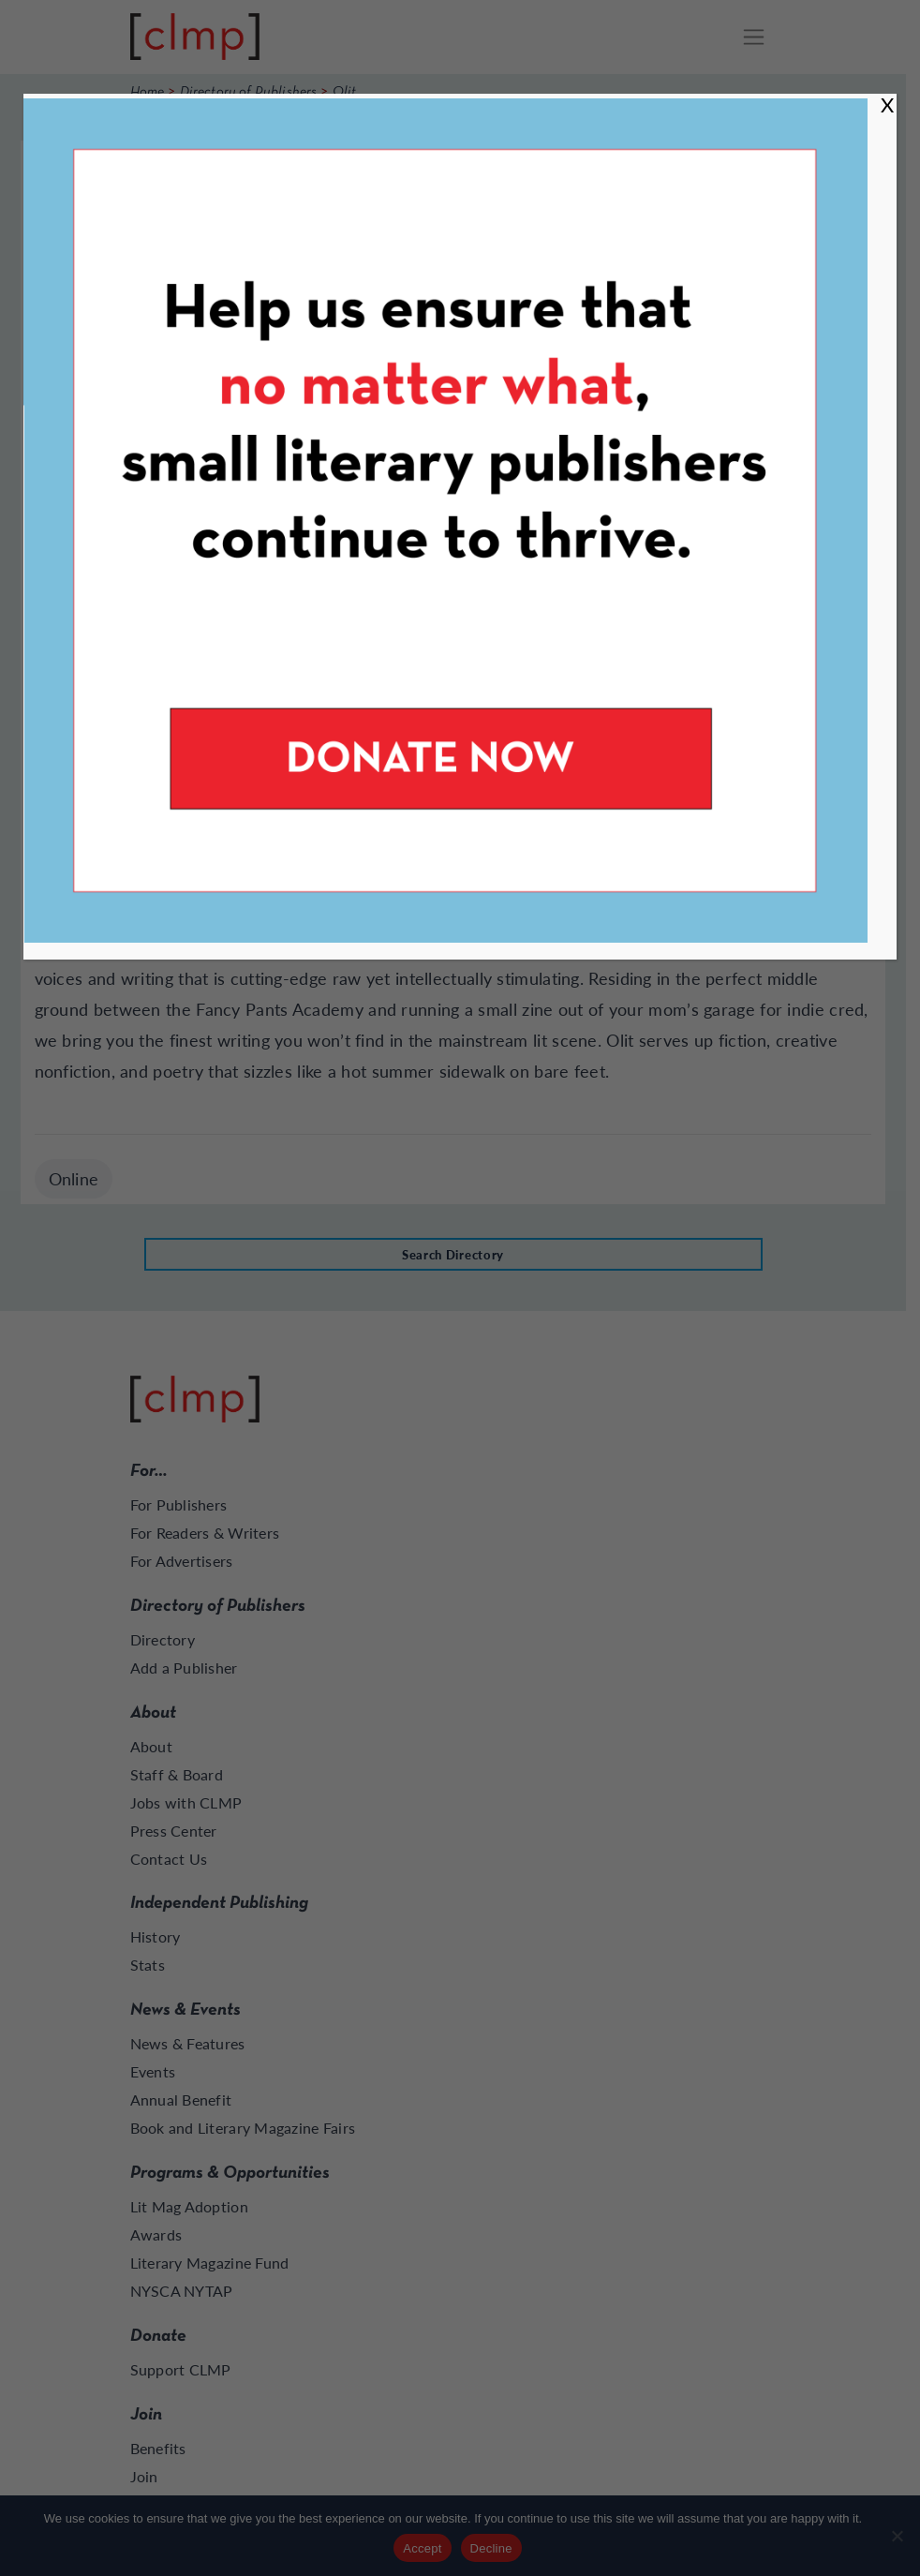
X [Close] (887, 104)
